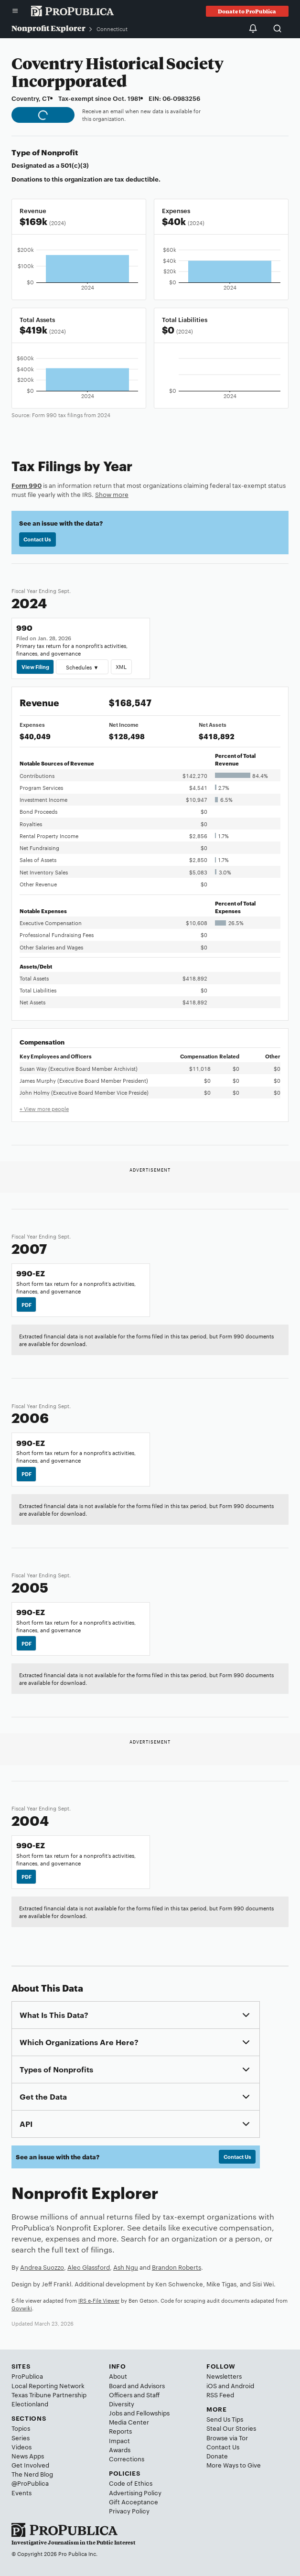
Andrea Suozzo (42, 2267)
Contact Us (37, 539)
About (118, 2375)
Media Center (129, 2421)
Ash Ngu (125, 2267)
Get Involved (30, 2464)
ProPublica (27, 2375)
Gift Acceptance (133, 2501)
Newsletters (224, 2375)
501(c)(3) (75, 165)
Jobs (115, 2412)
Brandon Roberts (176, 2267)
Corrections (126, 2458)
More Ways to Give (233, 2464)
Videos (21, 2446)
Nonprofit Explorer (48, 27)
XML (121, 666)
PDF (26, 1304)
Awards (119, 2449)
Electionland (29, 2403)
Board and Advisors (137, 2385)
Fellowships (153, 2412)
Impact (119, 2440)
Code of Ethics (130, 2483)
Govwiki (21, 2308)
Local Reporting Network (48, 2385)
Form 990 (26, 485)
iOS (211, 2385)
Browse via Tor (227, 2437)
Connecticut (112, 28)
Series (20, 2437)
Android (242, 2385)
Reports (120, 2430)
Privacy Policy (129, 2510)
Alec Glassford (88, 2267)
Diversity (121, 2403)
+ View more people (44, 1108)
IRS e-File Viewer (98, 2300)
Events (21, 2492)
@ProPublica (30, 2483)
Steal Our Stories (231, 2428)
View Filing (35, 666)
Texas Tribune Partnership (48, 2394)
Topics (20, 2428)
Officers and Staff (134, 2394)
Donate (217, 2455)
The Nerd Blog (32, 2473)
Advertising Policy (135, 2492)
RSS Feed (220, 2394)
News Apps (27, 2455)
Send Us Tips (224, 2418)
